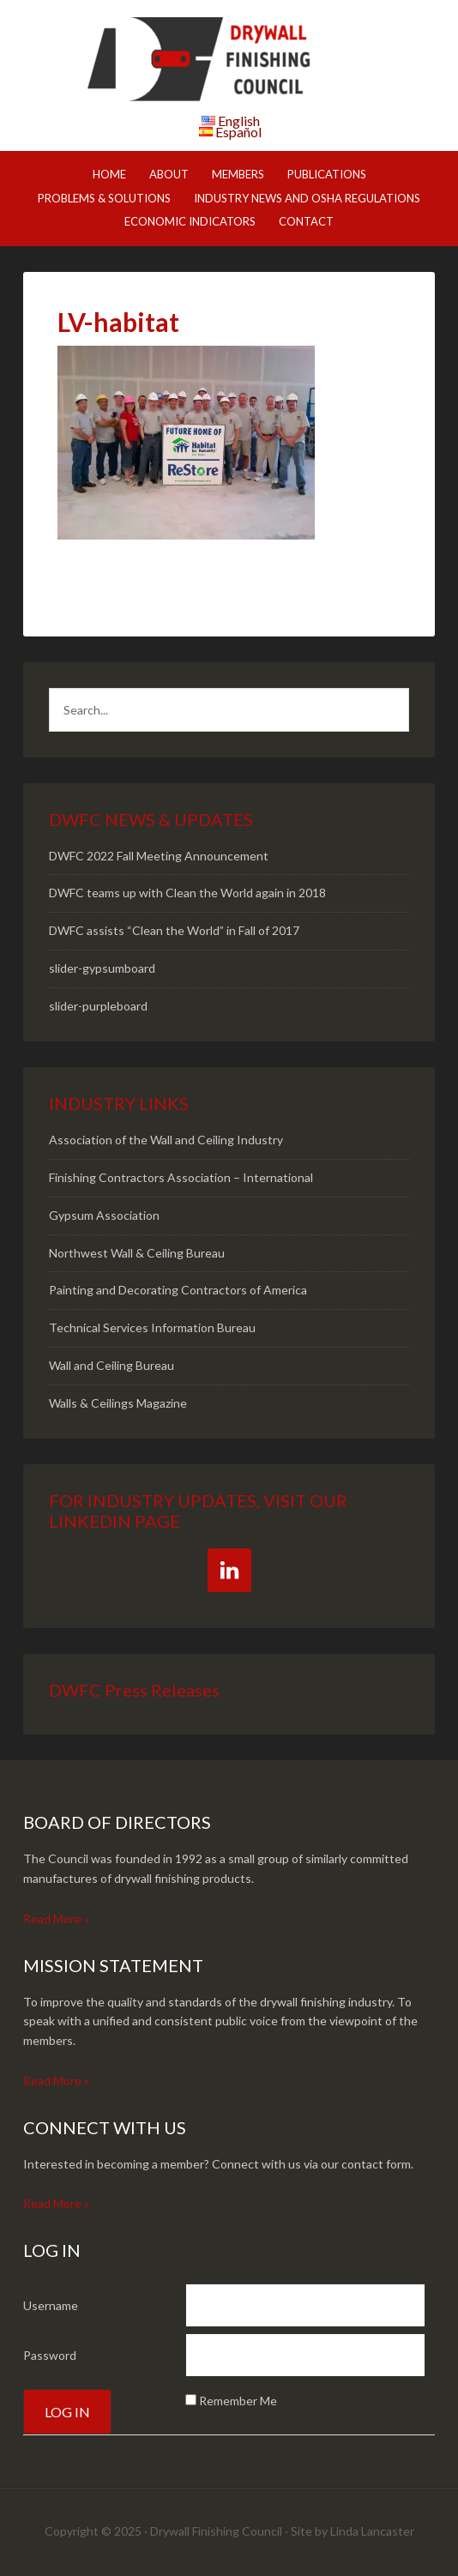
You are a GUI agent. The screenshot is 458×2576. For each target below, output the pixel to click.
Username (50, 2305)
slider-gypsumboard (102, 968)
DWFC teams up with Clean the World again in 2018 (187, 892)
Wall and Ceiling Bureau (111, 1365)
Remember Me (238, 2400)
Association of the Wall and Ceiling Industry (166, 1139)
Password (49, 2355)
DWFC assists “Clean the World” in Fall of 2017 (174, 930)
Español (238, 132)
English (239, 120)
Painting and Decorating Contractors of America (178, 1289)
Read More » (56, 1918)
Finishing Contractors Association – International (181, 1177)
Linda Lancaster (372, 2531)
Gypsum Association (104, 1215)
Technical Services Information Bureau (152, 1327)
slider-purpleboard (98, 1005)
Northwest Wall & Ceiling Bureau (137, 1253)
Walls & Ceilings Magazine (118, 1403)
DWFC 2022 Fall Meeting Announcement (158, 855)
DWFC (229, 60)
